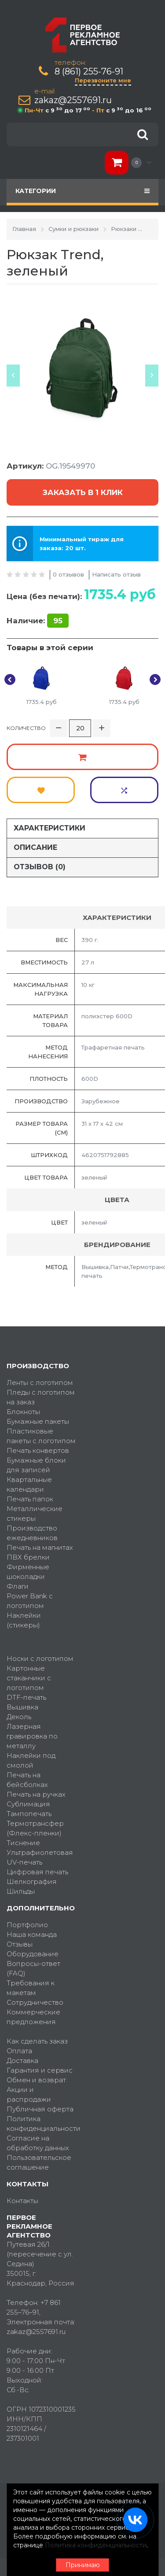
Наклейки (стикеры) (24, 1620)
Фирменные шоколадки (28, 1572)
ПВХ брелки (28, 1557)
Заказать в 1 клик (83, 492)
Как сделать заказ (37, 2041)
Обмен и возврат (36, 2080)
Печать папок (30, 1499)
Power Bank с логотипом (30, 1601)
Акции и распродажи (29, 2094)
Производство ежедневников (32, 1533)
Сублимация (28, 1804)
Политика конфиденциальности (41, 2123)
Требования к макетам (31, 1988)
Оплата (19, 2051)
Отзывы (20, 1944)
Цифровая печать (37, 1872)
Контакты (22, 2200)
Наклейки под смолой (31, 1760)
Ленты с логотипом (40, 1382)
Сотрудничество (35, 2002)
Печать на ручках (36, 1794)
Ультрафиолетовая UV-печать (40, 1857)
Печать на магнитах (40, 1547)
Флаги (18, 1586)
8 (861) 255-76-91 (89, 71)
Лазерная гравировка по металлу (32, 1736)
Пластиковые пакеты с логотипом (41, 1436)
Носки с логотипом (40, 1658)
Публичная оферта (40, 2109)
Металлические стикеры (34, 1513)
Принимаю (83, 2565)
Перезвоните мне (103, 80)
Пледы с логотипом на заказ (41, 1397)
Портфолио (27, 1925)
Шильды (21, 1891)
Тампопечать (29, 1813)
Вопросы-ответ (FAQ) (33, 1968)
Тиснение (23, 1843)
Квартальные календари (29, 1484)
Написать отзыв (116, 574)
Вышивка (22, 1707)
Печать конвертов (38, 1450)
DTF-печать (26, 1697)
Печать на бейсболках (27, 1780)
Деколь (19, 1716)
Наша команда (32, 1934)
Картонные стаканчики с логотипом (29, 1678)
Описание (35, 847)
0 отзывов (68, 574)
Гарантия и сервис (40, 2070)
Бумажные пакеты (38, 1421)
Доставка (22, 2060)
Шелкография (32, 1881)
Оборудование (33, 1954)
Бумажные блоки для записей (36, 1465)
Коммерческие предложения (33, 2017)
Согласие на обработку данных (38, 2143)
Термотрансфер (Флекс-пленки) (35, 1828)
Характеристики (49, 828)
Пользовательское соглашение (39, 2162)
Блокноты (23, 1411)
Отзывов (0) (40, 867)
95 (57, 620)
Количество (26, 728)
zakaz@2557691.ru (73, 100)
